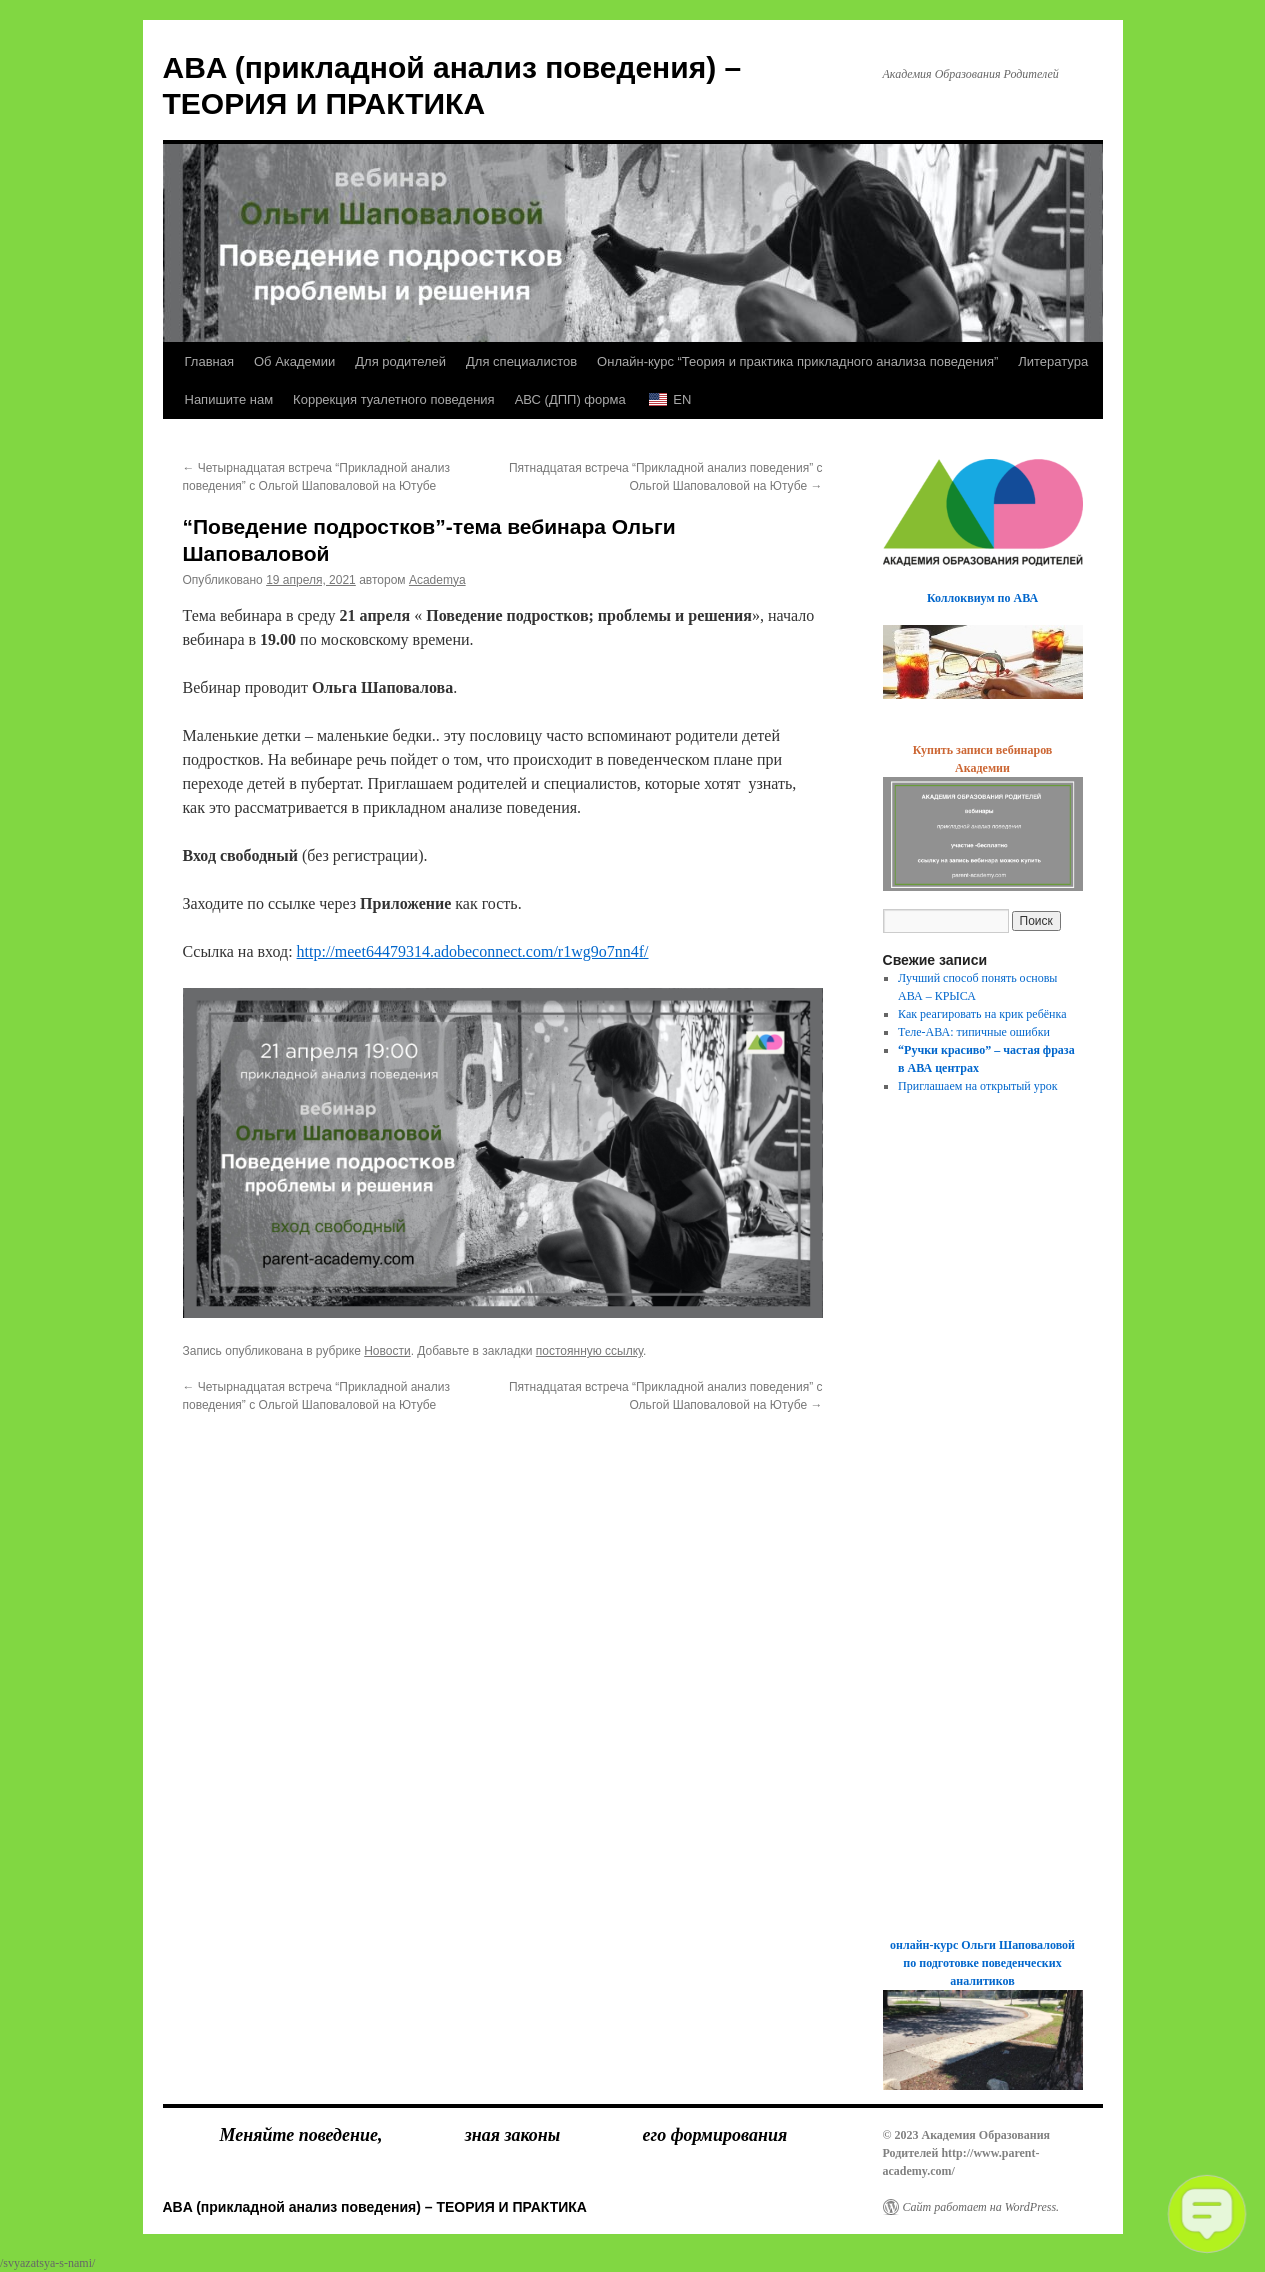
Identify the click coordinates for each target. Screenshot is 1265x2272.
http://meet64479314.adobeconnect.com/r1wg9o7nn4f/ (473, 951)
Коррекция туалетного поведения (394, 399)
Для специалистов (521, 361)
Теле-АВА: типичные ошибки (974, 1032)
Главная (209, 361)
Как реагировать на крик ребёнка (982, 1014)
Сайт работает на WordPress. (981, 2207)
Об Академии (294, 361)
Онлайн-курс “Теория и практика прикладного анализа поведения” (797, 361)
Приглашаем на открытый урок (978, 1086)
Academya (437, 580)
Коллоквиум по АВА (982, 598)
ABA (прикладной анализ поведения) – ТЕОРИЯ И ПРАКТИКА (375, 2207)
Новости (387, 1351)
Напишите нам (229, 399)
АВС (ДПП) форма (570, 399)
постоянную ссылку (589, 1351)
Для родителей (400, 361)
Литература (1053, 361)
